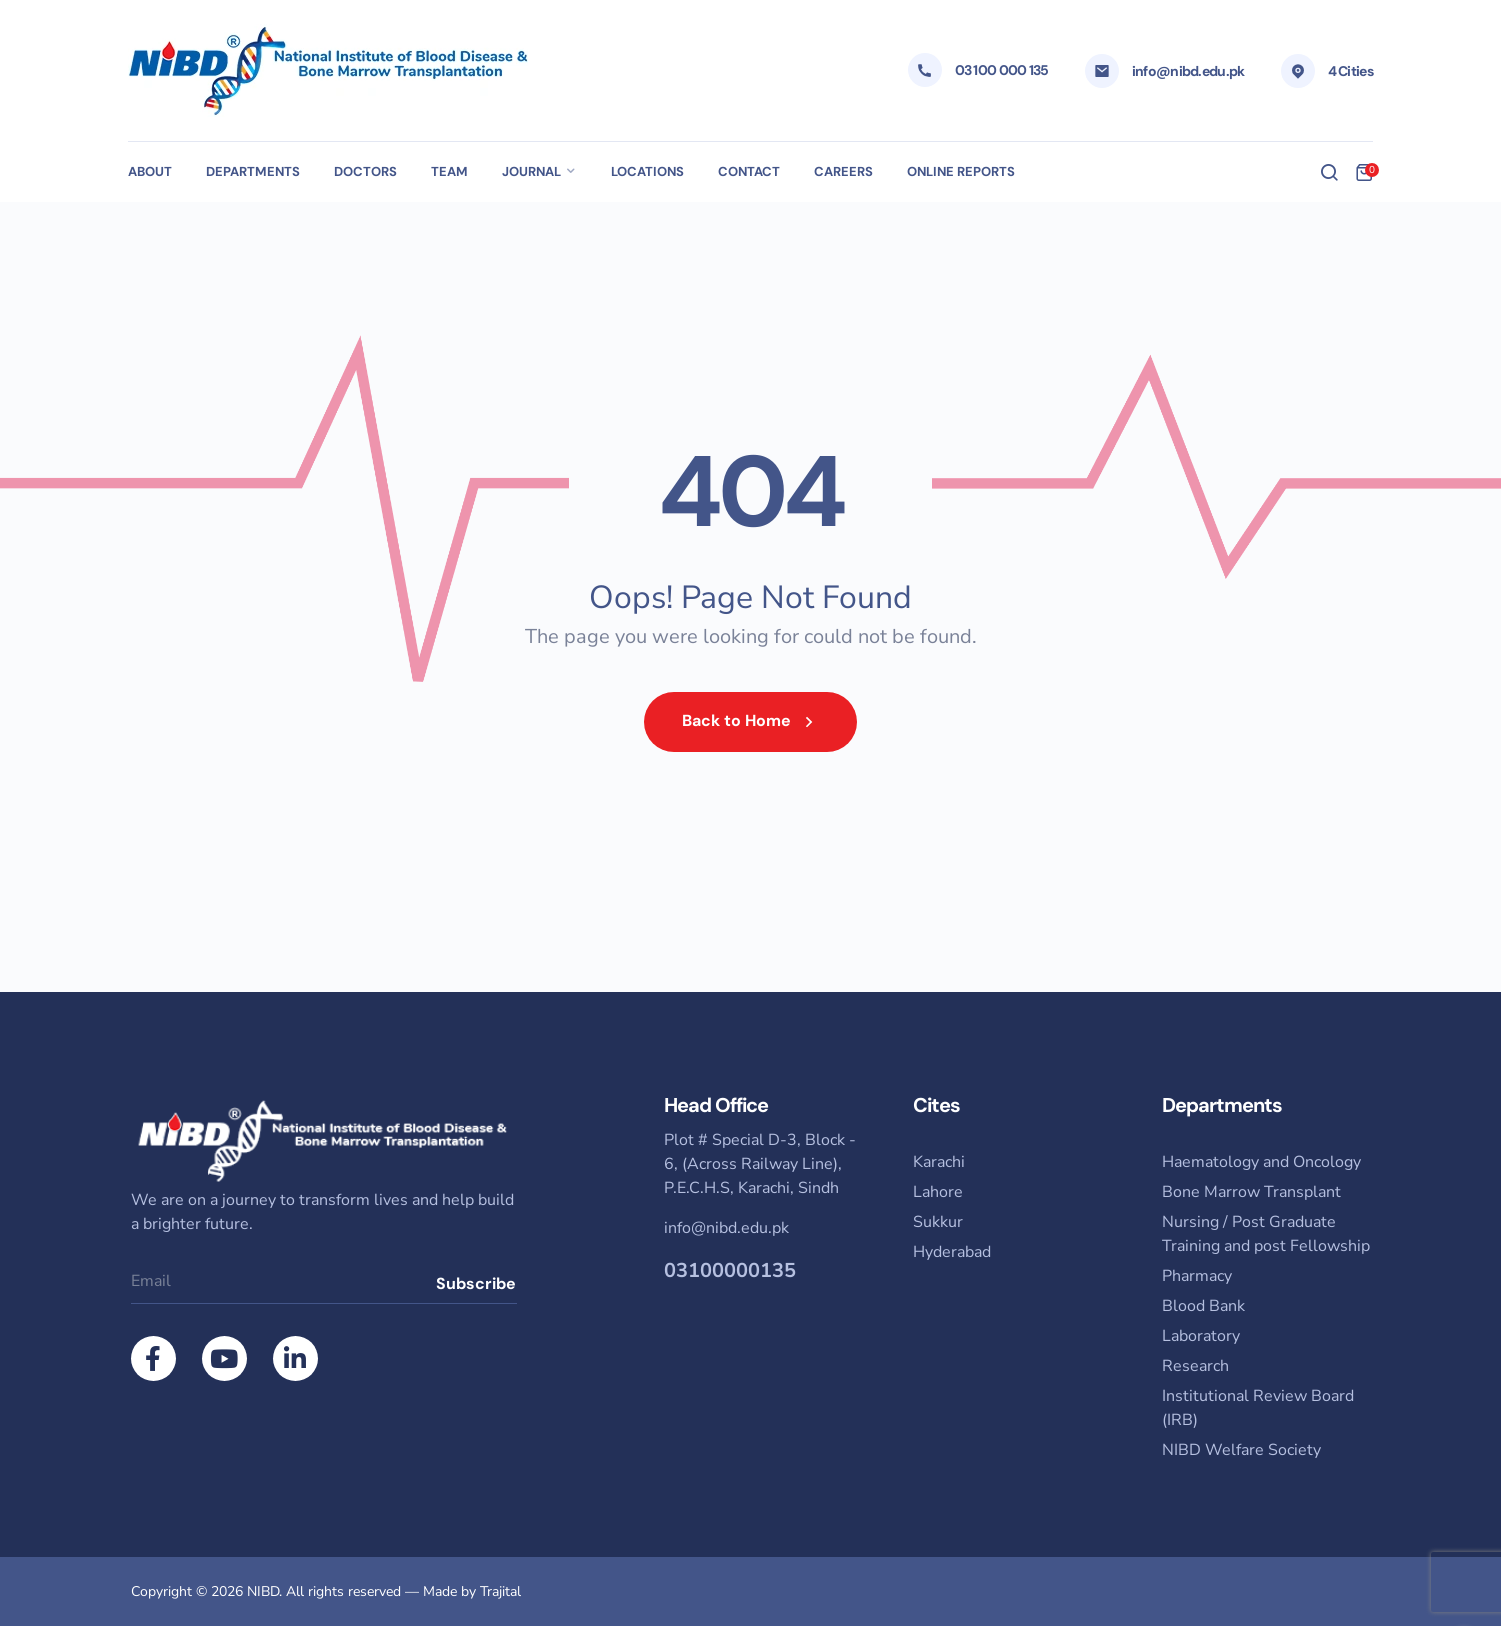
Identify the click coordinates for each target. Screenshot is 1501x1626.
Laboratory (1201, 1336)
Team (449, 171)
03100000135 (730, 1270)
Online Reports (961, 171)
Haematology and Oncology (1261, 1162)
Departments (253, 171)
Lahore (938, 1192)
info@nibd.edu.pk (1188, 71)
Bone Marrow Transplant (1251, 1192)
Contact (749, 171)
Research (1195, 1366)
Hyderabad (952, 1252)
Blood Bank (1203, 1306)
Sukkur (938, 1222)
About (150, 171)
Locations (647, 171)
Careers (843, 171)
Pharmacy (1197, 1276)
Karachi (939, 1162)
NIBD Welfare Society (1241, 1450)
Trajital (500, 1591)
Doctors (365, 171)
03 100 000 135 (1002, 70)
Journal (531, 171)
